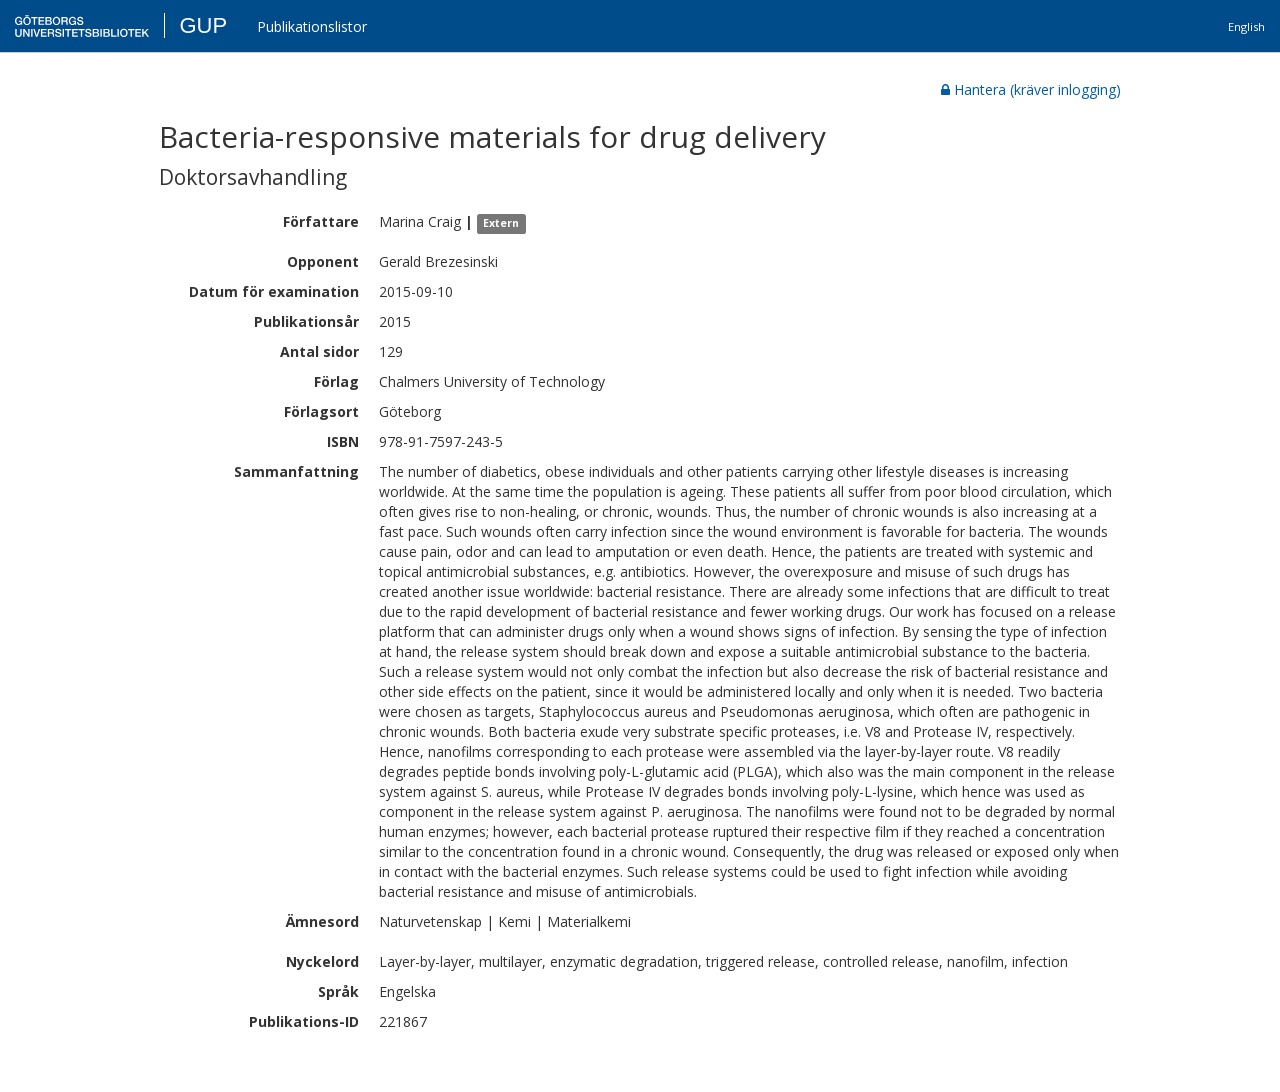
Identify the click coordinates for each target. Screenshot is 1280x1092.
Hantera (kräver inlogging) (1031, 89)
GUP (203, 25)
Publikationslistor (312, 26)
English (1246, 26)
